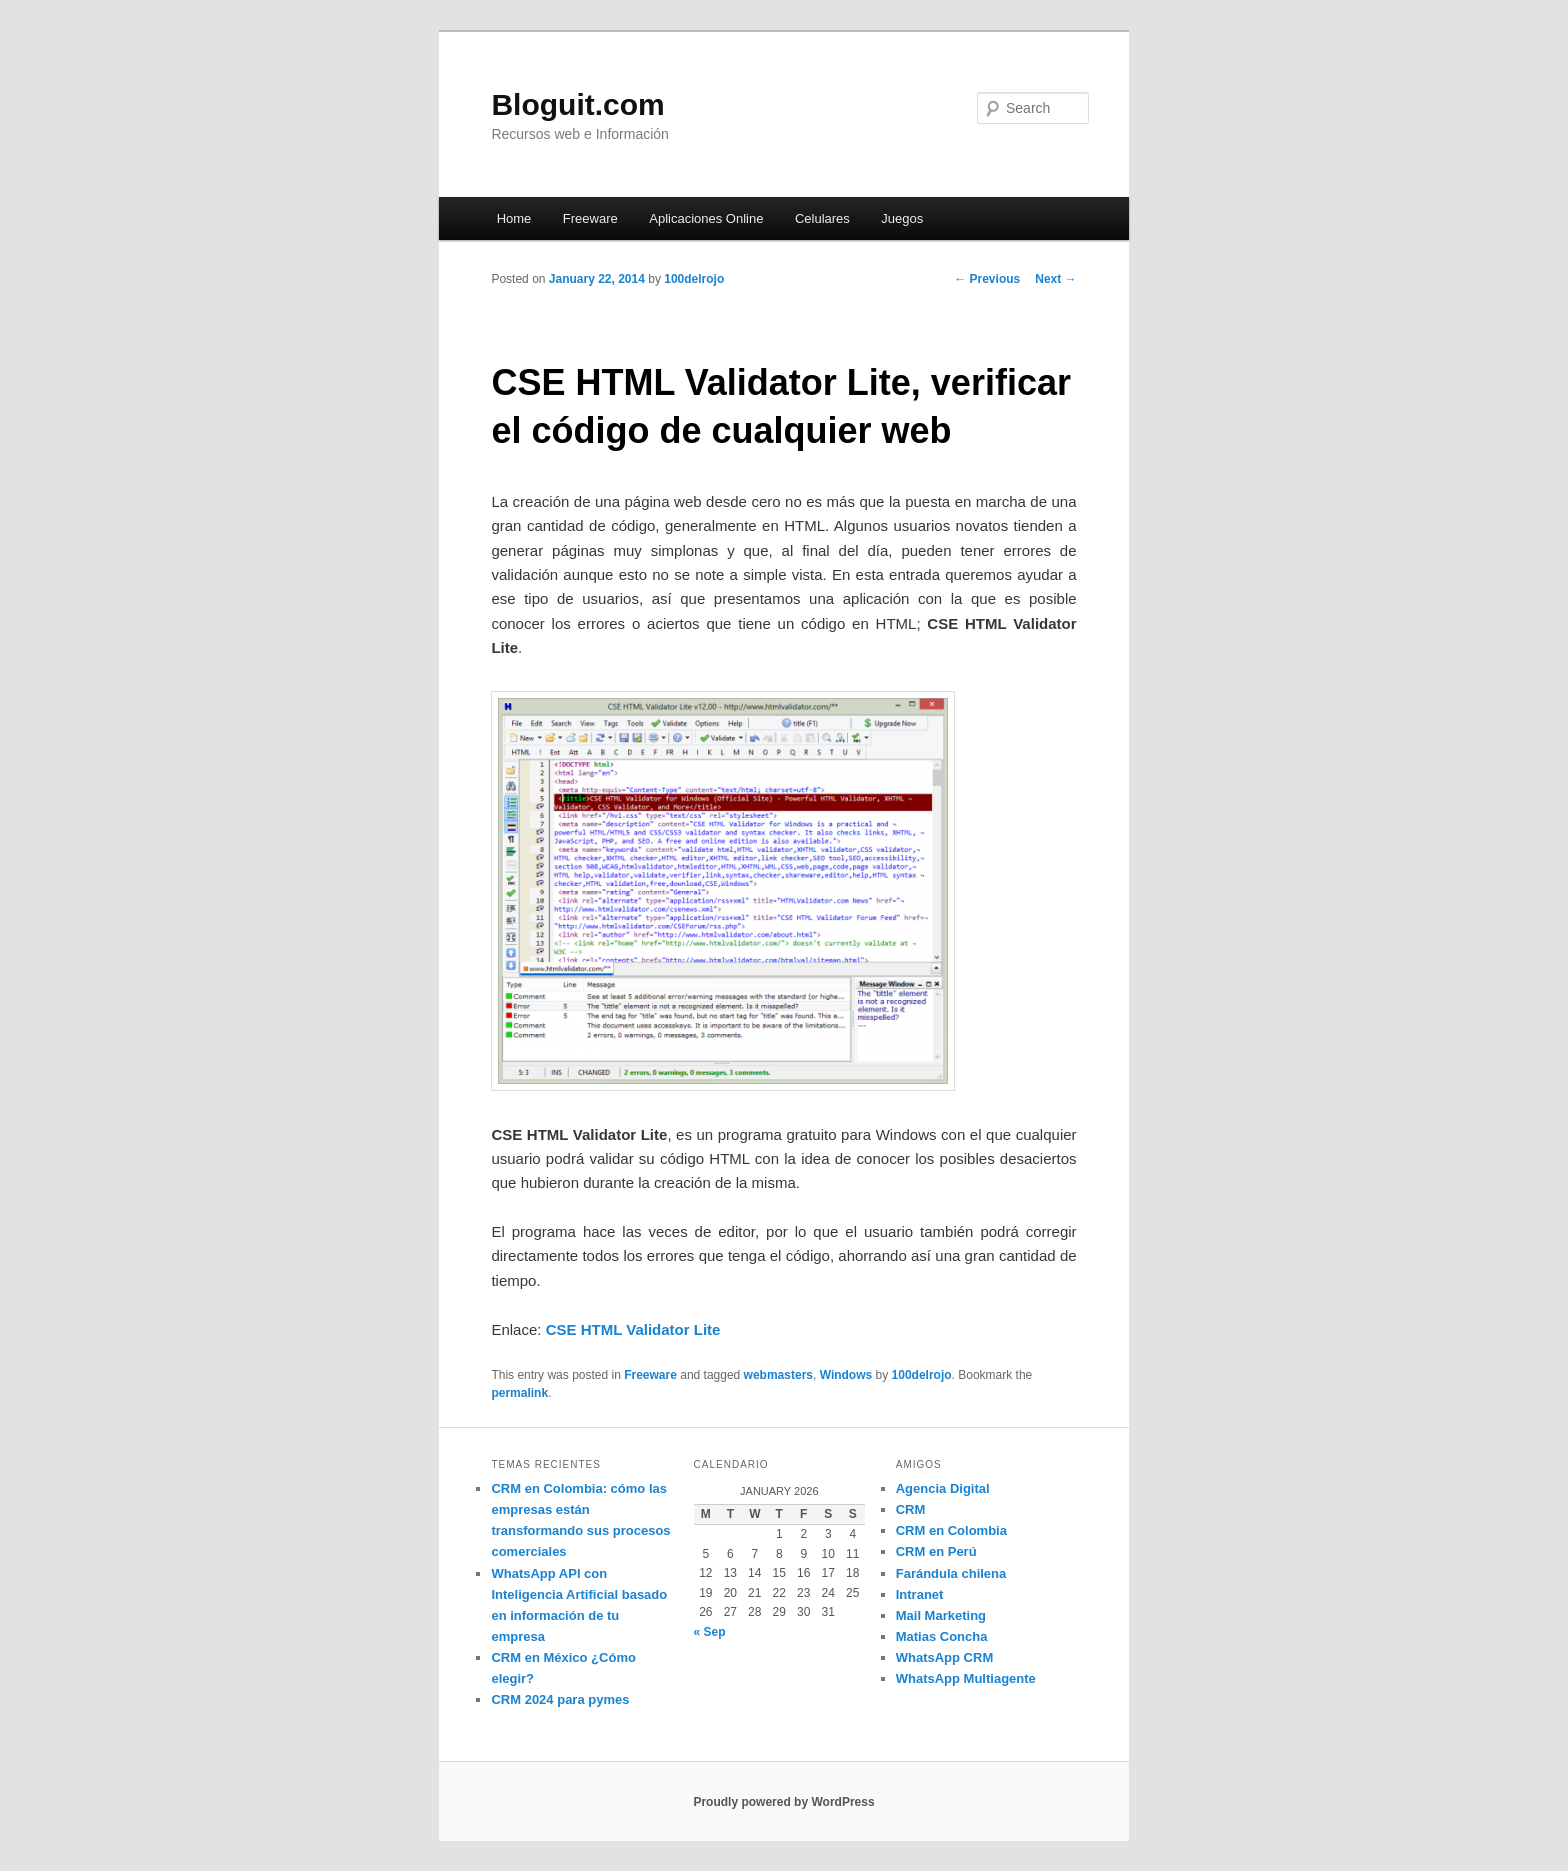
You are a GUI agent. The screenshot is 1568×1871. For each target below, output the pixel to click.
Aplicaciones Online (706, 218)
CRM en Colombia (951, 1530)
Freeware (590, 218)
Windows (846, 1375)
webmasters (778, 1375)
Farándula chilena (951, 1573)
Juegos (902, 218)
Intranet (920, 1594)
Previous (987, 279)
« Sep (710, 1632)
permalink (519, 1393)
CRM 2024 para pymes (560, 1699)
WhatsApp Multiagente (966, 1678)
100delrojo (694, 279)
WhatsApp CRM (945, 1657)
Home (514, 218)
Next (1055, 279)
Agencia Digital (943, 1488)
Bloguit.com (577, 104)
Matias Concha (942, 1636)
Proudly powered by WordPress (783, 1802)
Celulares (822, 218)
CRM (911, 1509)
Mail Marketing (941, 1615)
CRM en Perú (936, 1551)
